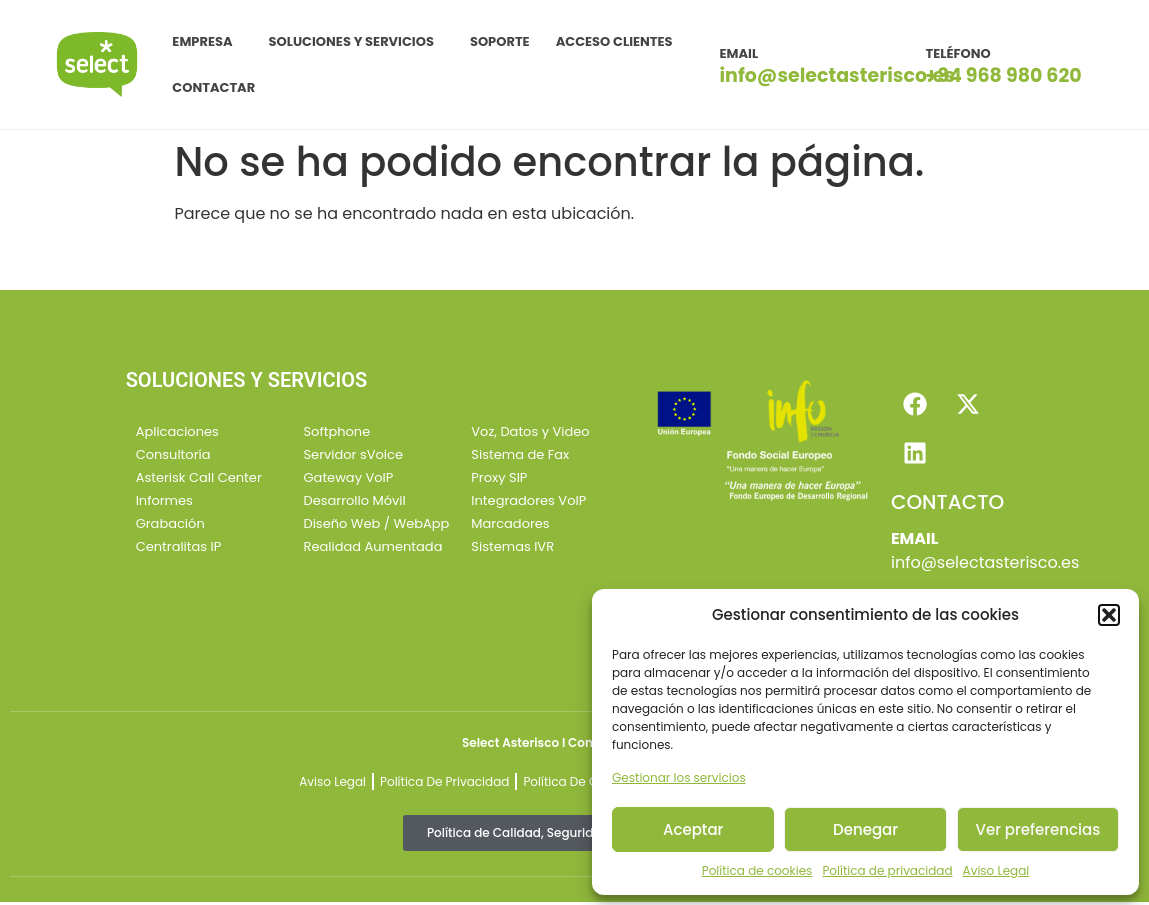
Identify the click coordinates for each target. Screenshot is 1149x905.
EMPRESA (207, 42)
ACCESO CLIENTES (614, 41)
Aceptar (693, 829)
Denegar (865, 829)
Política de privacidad (887, 870)
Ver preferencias (1038, 829)
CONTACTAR (213, 87)
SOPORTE (500, 41)
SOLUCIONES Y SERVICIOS (356, 42)
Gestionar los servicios (679, 777)
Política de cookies (757, 870)
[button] (1109, 615)
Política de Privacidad (444, 784)
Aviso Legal (996, 870)
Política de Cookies (579, 784)
